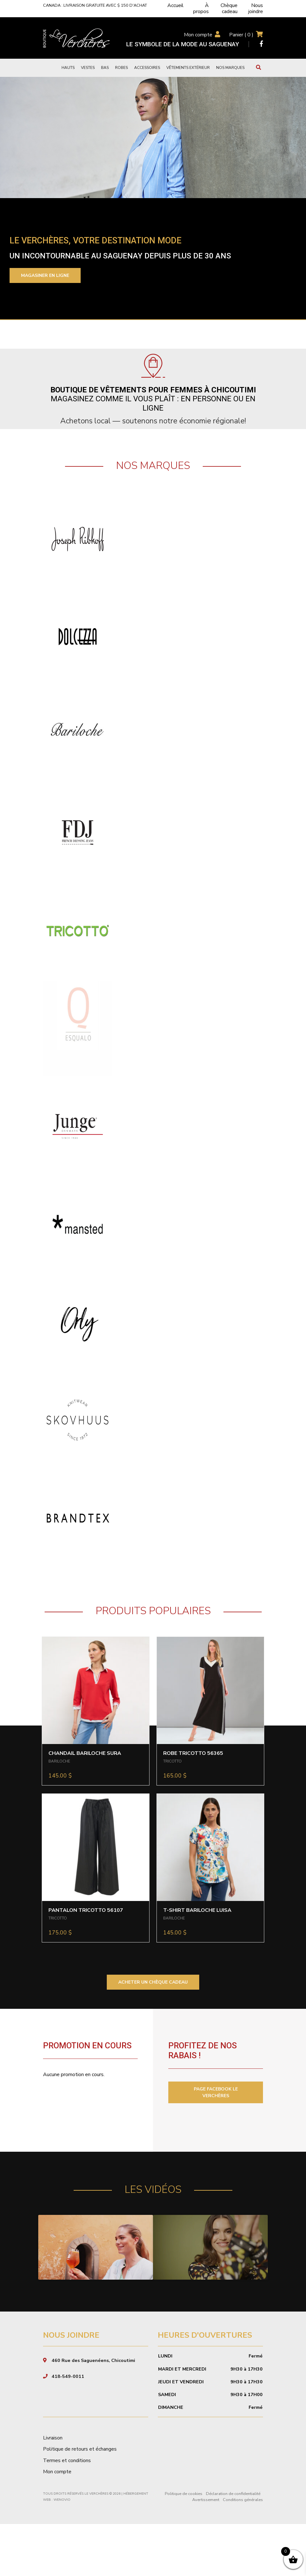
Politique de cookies (183, 2546)
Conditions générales (243, 2552)
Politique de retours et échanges (80, 2501)
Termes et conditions (67, 2512)
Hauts (68, 67)
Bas (105, 67)
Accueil (175, 5)
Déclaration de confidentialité (233, 2546)
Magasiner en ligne (45, 275)
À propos (201, 8)
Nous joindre (255, 8)
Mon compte (198, 34)
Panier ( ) (241, 34)
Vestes (88, 67)
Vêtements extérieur (188, 67)
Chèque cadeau (229, 8)
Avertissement (205, 2552)
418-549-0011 (68, 2428)
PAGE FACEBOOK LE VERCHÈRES (216, 2092)
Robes (121, 67)
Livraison (52, 2489)
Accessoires (147, 67)
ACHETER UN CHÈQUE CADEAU (153, 1982)
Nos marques (230, 67)
